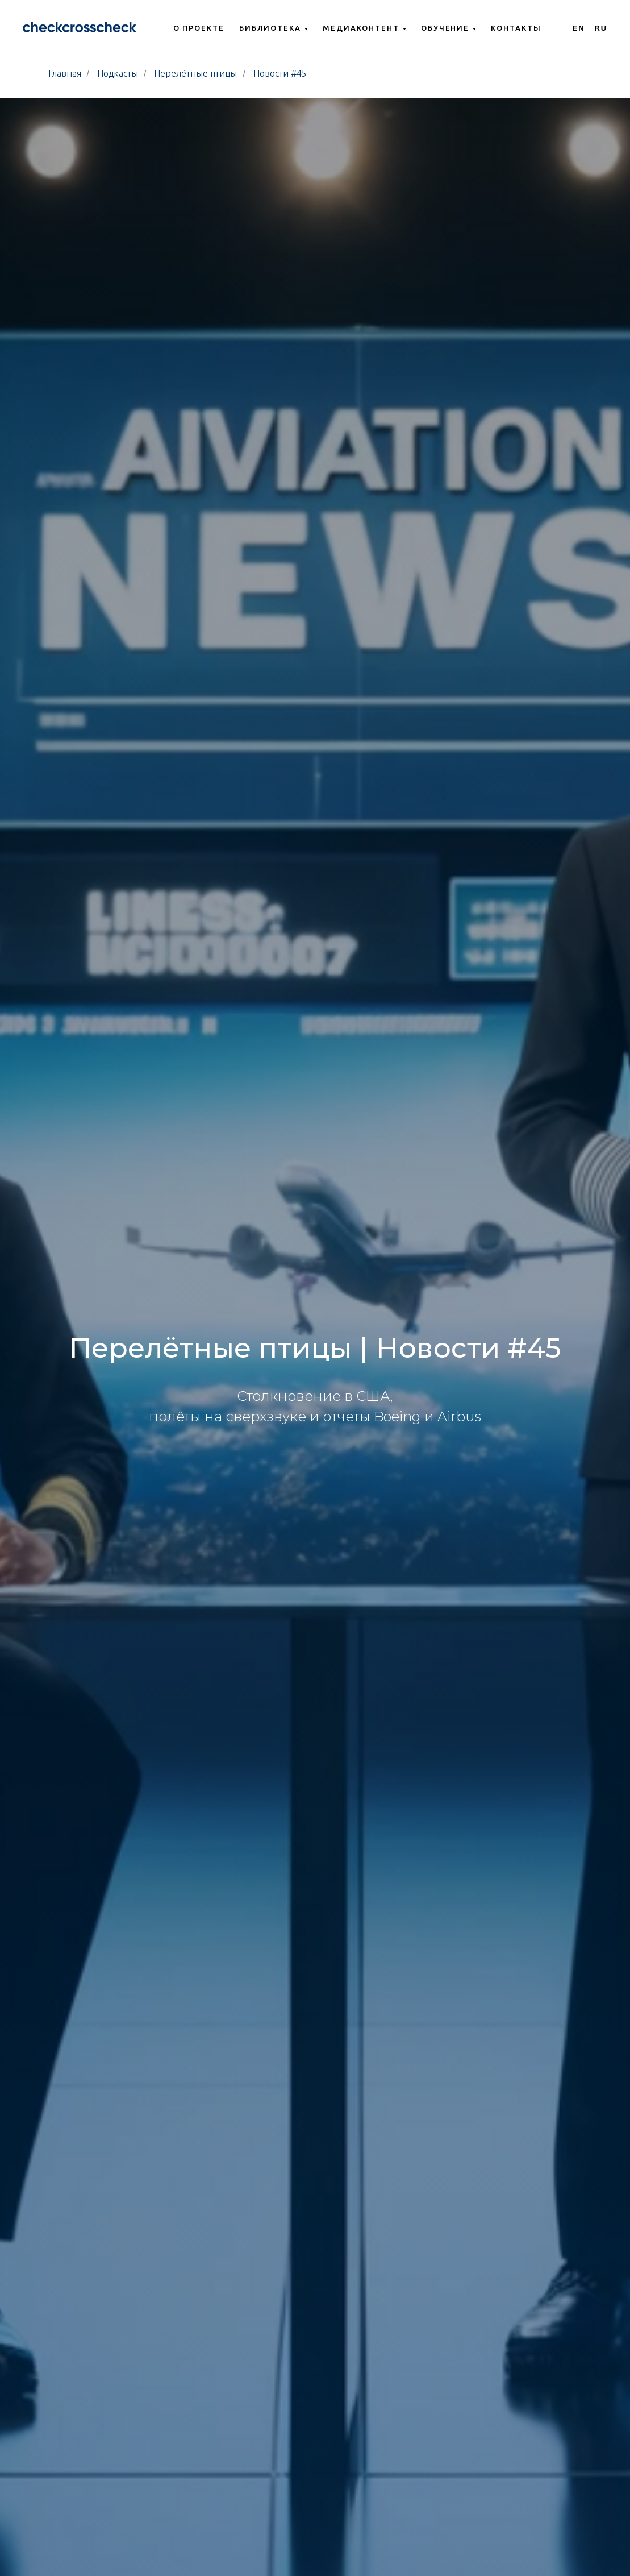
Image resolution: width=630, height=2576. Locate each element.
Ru (600, 28)
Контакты (516, 28)
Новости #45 (280, 73)
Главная (64, 73)
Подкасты (117, 73)
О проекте (198, 28)
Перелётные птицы (195, 73)
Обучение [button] (445, 28)
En (579, 28)
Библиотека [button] (270, 28)
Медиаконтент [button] (361, 28)
